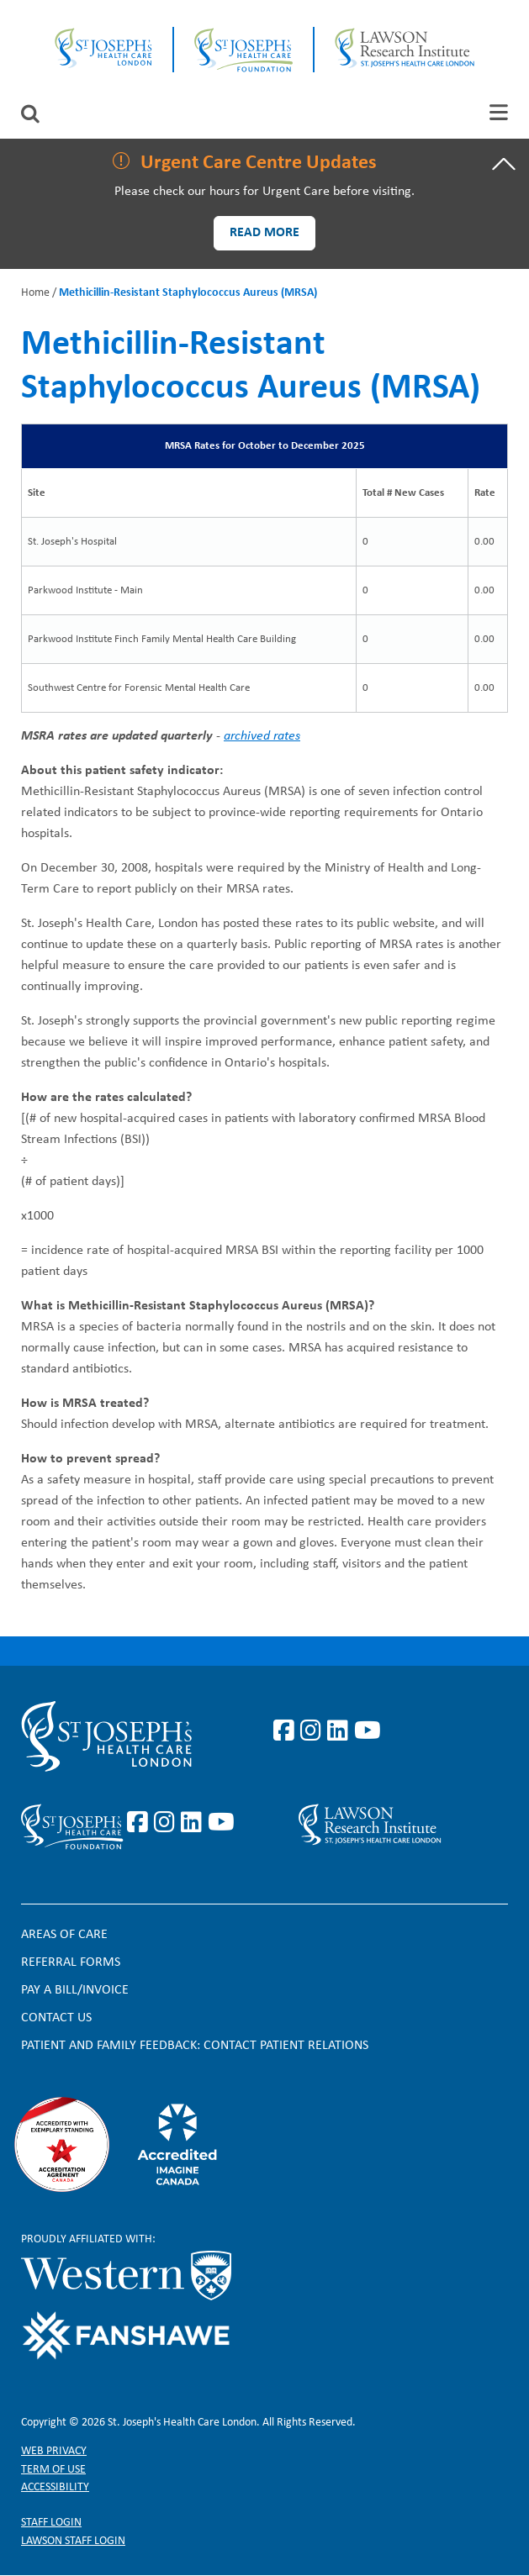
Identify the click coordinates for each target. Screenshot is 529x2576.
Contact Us (56, 2018)
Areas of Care (64, 1934)
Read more (264, 233)
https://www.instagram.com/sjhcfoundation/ (167, 1823)
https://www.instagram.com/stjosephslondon (313, 1731)
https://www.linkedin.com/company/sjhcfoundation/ (194, 1823)
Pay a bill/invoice (75, 1990)
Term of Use (53, 2469)
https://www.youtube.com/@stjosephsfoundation (221, 1823)
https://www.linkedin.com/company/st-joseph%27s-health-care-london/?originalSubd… (340, 1731)
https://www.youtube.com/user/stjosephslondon (367, 1731)
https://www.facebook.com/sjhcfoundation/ (140, 1823)
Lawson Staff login (73, 2541)
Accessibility (55, 2487)
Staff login (51, 2522)
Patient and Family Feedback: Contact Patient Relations (194, 2045)
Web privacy (54, 2451)
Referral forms (70, 1962)
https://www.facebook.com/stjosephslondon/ (286, 1731)
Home (35, 293)
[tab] (498, 112)
